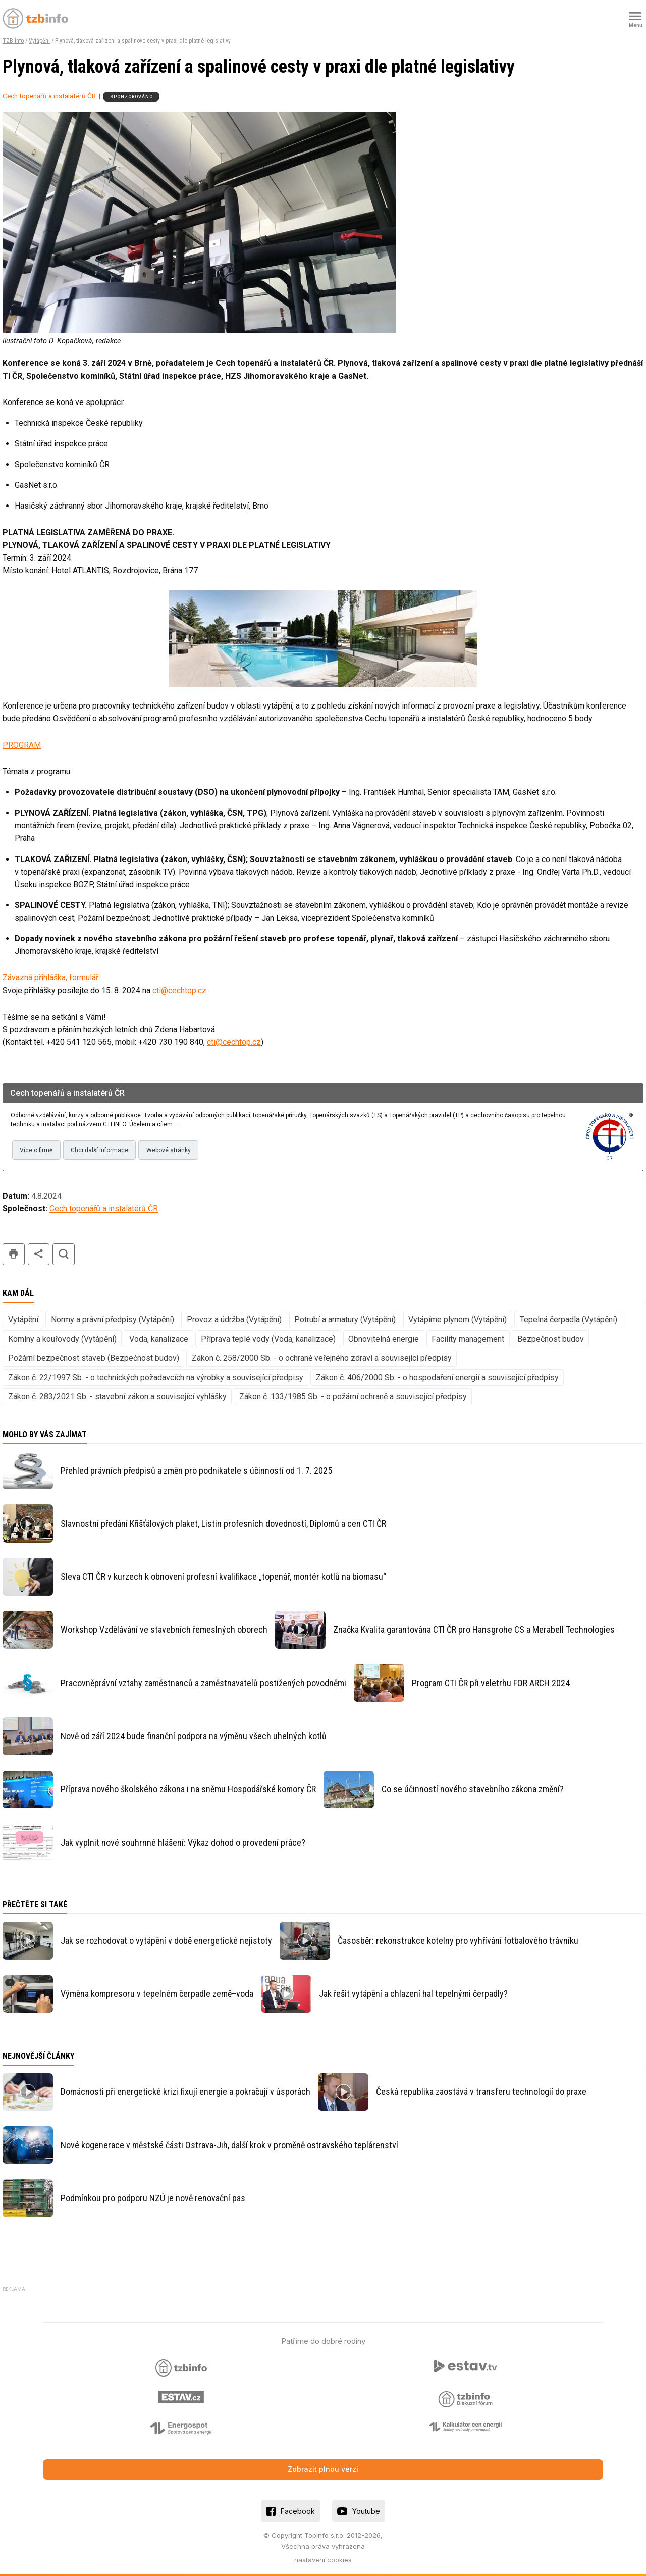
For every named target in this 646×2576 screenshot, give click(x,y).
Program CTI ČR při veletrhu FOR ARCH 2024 (491, 1683)
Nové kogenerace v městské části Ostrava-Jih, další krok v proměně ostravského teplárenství (229, 2145)
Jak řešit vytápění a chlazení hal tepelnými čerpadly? (413, 1993)
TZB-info (13, 40)
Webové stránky (168, 1150)
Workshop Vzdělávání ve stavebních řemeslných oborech (164, 1629)
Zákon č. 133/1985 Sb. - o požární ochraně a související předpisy (353, 1396)
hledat (63, 1254)
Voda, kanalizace (158, 1339)
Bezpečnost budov (550, 1339)
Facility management (468, 1339)
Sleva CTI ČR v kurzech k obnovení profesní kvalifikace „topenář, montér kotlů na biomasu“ (223, 1576)
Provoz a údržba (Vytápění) (234, 1319)
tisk (13, 1254)
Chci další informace (99, 1150)
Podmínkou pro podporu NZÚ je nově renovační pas (153, 2198)
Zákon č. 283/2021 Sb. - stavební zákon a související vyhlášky (117, 1396)
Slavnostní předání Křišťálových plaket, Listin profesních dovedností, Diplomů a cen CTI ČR (223, 1523)
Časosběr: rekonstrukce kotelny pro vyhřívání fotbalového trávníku (458, 1940)
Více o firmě (36, 1150)
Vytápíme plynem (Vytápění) (457, 1319)
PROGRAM (22, 745)
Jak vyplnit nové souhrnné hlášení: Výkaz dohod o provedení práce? (183, 1842)
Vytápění (39, 40)
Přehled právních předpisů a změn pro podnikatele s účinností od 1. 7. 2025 (196, 1470)
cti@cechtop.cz (179, 990)
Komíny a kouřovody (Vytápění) (62, 1339)
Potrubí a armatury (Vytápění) (345, 1319)
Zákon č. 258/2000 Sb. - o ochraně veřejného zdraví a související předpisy (322, 1358)
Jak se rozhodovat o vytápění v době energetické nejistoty (166, 1940)
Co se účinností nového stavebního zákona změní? (473, 1789)
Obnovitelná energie (383, 1339)
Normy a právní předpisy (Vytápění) (112, 1319)
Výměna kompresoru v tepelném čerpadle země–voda (157, 1993)
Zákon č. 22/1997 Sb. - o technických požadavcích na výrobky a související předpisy (155, 1377)
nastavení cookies (323, 2560)
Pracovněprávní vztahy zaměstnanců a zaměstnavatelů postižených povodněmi (203, 1683)
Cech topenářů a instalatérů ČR (49, 96)
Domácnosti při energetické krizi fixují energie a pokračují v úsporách (185, 2091)
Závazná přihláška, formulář (50, 977)
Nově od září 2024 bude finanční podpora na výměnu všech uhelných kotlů (194, 1736)
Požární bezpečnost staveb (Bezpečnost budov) (93, 1358)
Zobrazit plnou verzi (323, 2469)
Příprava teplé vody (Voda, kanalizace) (268, 1339)
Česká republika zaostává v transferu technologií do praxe (481, 2091)
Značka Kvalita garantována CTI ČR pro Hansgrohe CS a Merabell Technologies (474, 1629)
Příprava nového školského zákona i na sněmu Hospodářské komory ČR (188, 1789)
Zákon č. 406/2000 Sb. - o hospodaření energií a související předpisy (437, 1377)
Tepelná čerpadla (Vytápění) (568, 1319)
